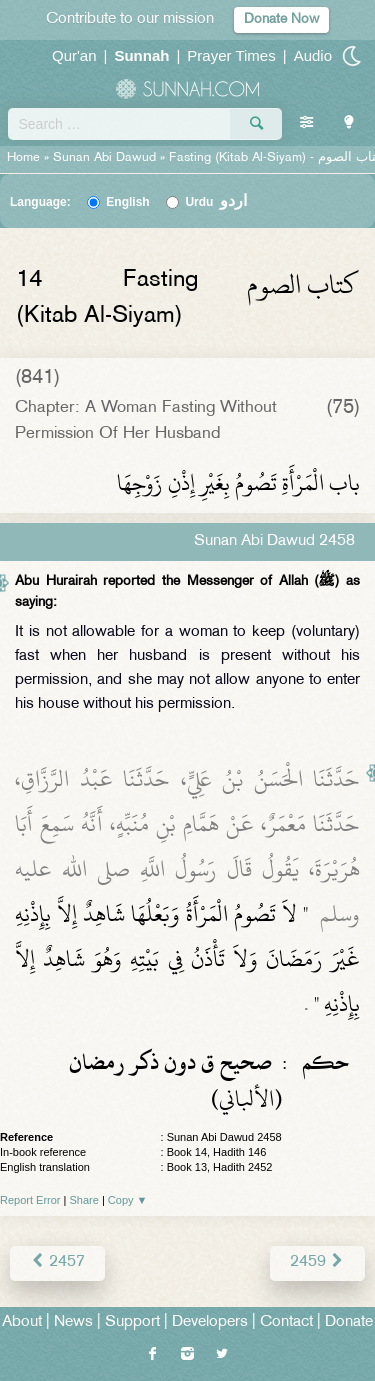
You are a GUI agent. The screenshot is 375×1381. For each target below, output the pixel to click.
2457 (57, 1262)
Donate (349, 1322)
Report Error (30, 1200)
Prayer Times (231, 55)
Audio (313, 55)
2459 (317, 1262)
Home (23, 158)
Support (132, 1322)
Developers (210, 1322)
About (22, 1322)
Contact (286, 1322)
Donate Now (281, 19)
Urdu (216, 202)
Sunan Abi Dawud (104, 158)
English (127, 202)
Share (84, 1200)
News (73, 1322)
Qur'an (74, 55)
